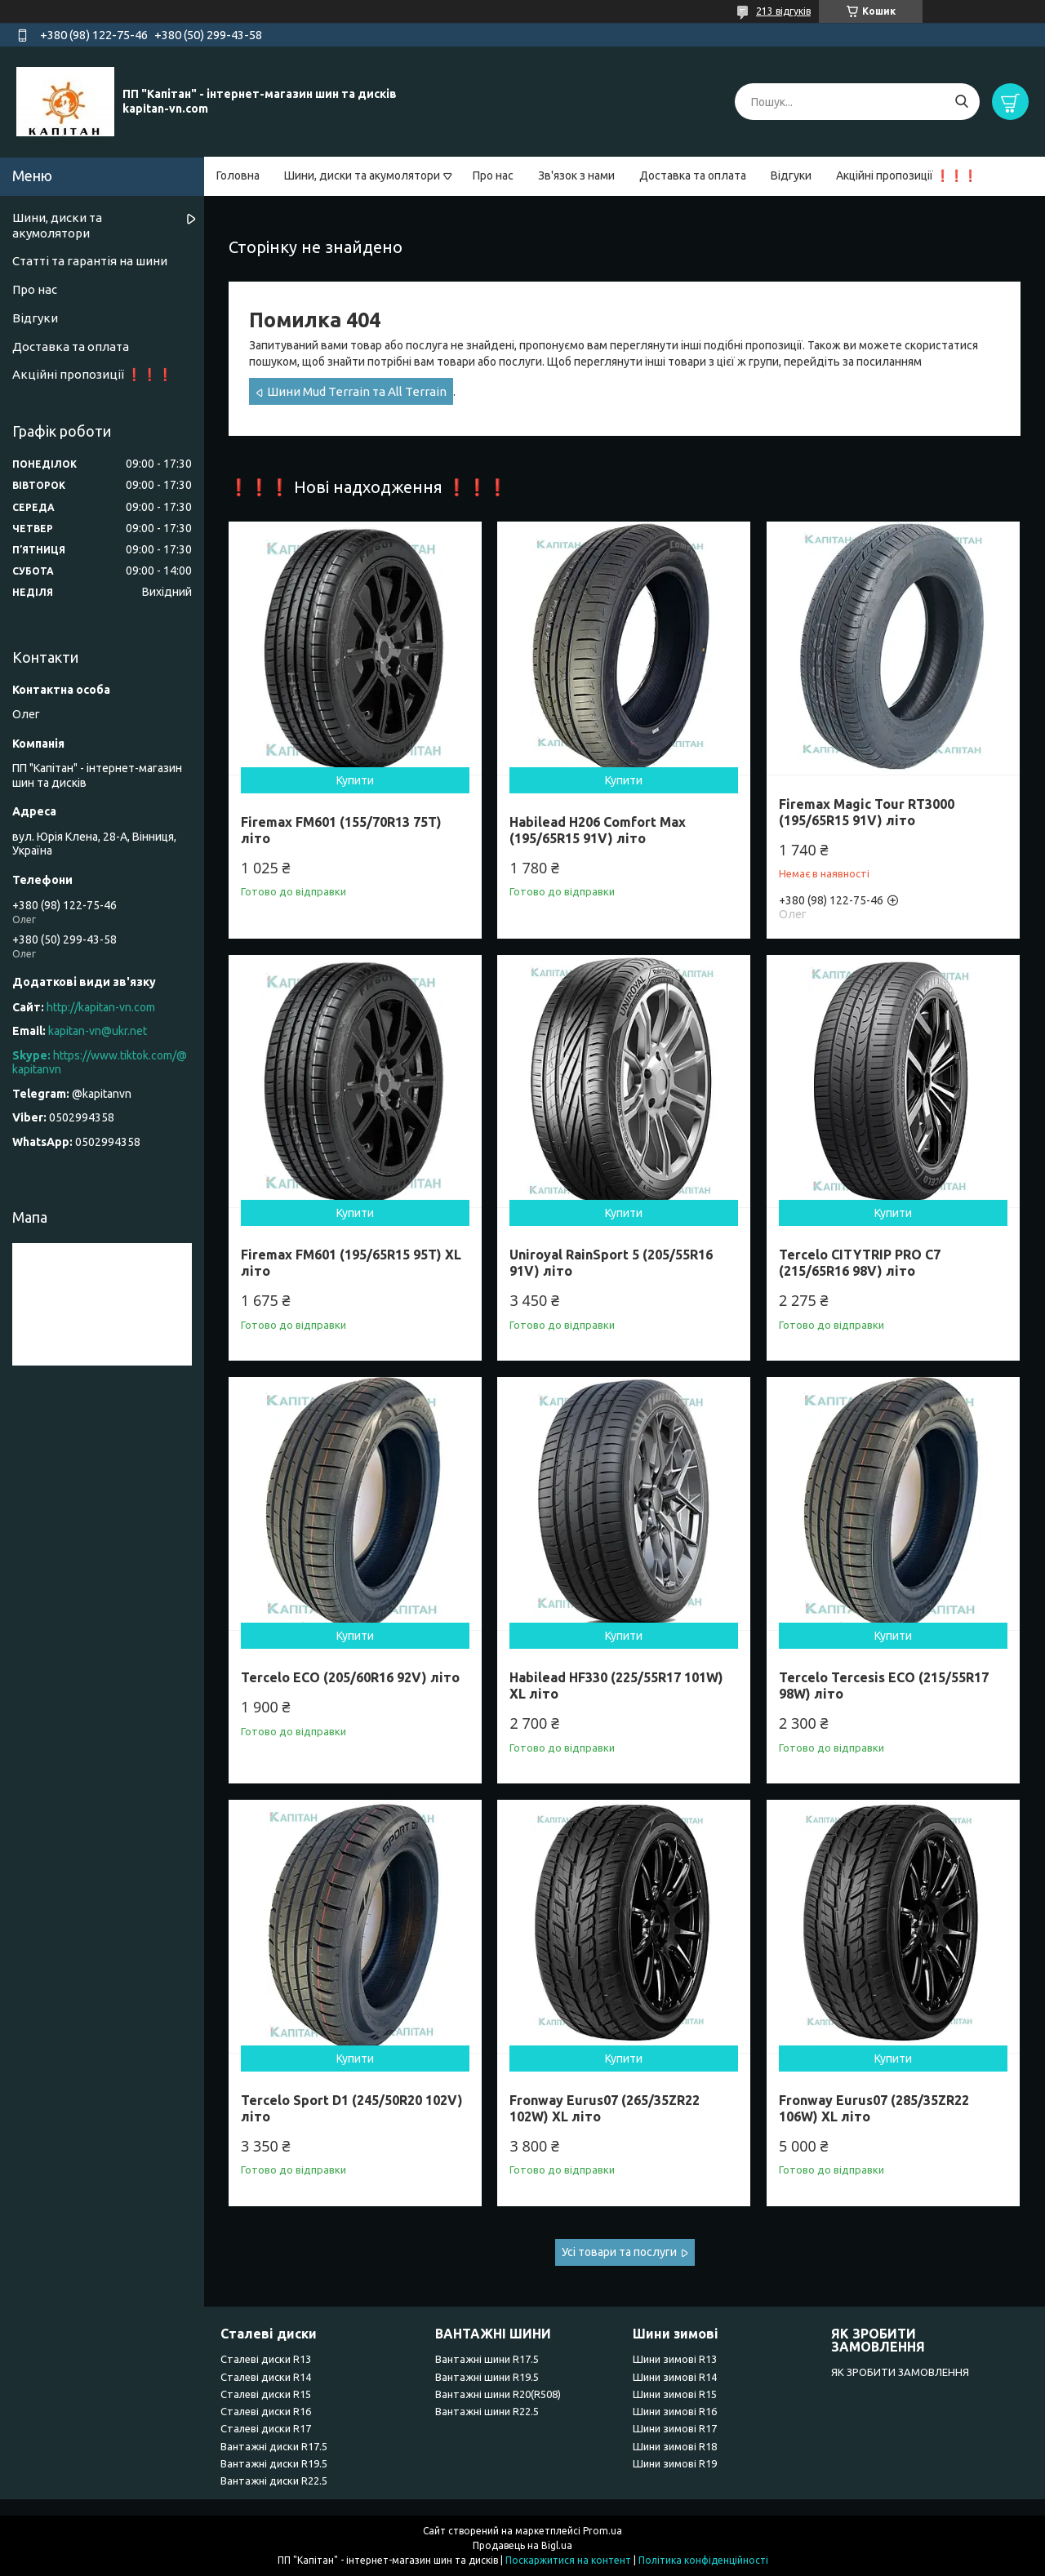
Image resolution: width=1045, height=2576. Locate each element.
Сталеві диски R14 (265, 2377)
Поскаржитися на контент (568, 2560)
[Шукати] (961, 101)
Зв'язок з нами (576, 175)
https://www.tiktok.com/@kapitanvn (99, 1063)
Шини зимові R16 (675, 2411)
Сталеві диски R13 (265, 2359)
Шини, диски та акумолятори (362, 175)
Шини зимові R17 (675, 2428)
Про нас (493, 175)
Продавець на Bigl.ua (522, 2545)
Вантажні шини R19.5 (487, 2377)
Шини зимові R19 (675, 2463)
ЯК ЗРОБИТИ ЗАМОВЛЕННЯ (900, 2372)
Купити (355, 780)
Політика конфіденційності (703, 2560)
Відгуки (791, 175)
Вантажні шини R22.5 (487, 2411)
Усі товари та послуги (619, 2251)
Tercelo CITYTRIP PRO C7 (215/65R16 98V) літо (859, 1262)
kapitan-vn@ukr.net (97, 1030)
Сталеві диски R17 (265, 2428)
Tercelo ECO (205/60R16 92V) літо (350, 1677)
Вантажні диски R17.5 (273, 2446)
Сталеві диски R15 (265, 2394)
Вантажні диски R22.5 (273, 2480)
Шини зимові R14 (675, 2377)
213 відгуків (783, 11)
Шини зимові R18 (675, 2446)
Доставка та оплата (692, 175)
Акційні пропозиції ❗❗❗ (906, 175)
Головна (238, 175)
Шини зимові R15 (675, 2394)
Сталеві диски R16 (265, 2411)
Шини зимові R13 (675, 2359)
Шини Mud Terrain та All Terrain (357, 391)
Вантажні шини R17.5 (487, 2359)
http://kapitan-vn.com (101, 1007)
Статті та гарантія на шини (89, 261)
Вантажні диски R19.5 (273, 2463)
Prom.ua (602, 2530)
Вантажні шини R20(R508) (498, 2394)
